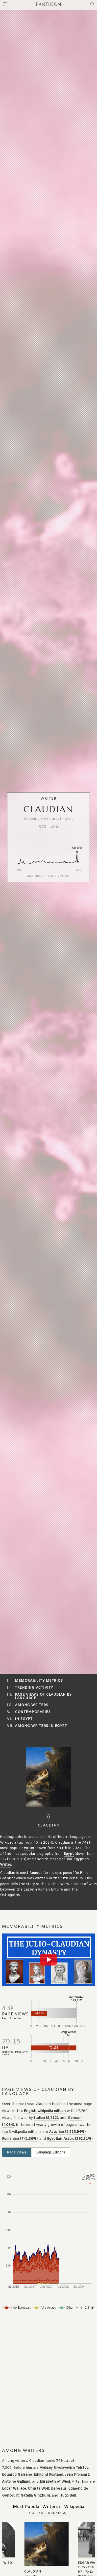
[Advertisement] (46, 2379)
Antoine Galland (16, 2481)
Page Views (16, 2152)
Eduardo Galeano (17, 2474)
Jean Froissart (77, 2474)
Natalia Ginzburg (35, 2495)
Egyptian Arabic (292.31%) (70, 2139)
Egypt (69, 1854)
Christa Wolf (38, 2488)
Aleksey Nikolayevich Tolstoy (64, 2468)
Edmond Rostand (48, 2474)
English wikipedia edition (45, 2111)
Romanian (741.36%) (20, 2139)
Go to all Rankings (47, 2513)
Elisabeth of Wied (55, 2481)
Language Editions (50, 2152)
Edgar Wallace (14, 2488)
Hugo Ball (67, 2495)
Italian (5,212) (46, 2118)
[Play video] (48, 1959)
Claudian (32, 2572)
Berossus (59, 2488)
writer (29, 1848)
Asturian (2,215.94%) (67, 2132)
